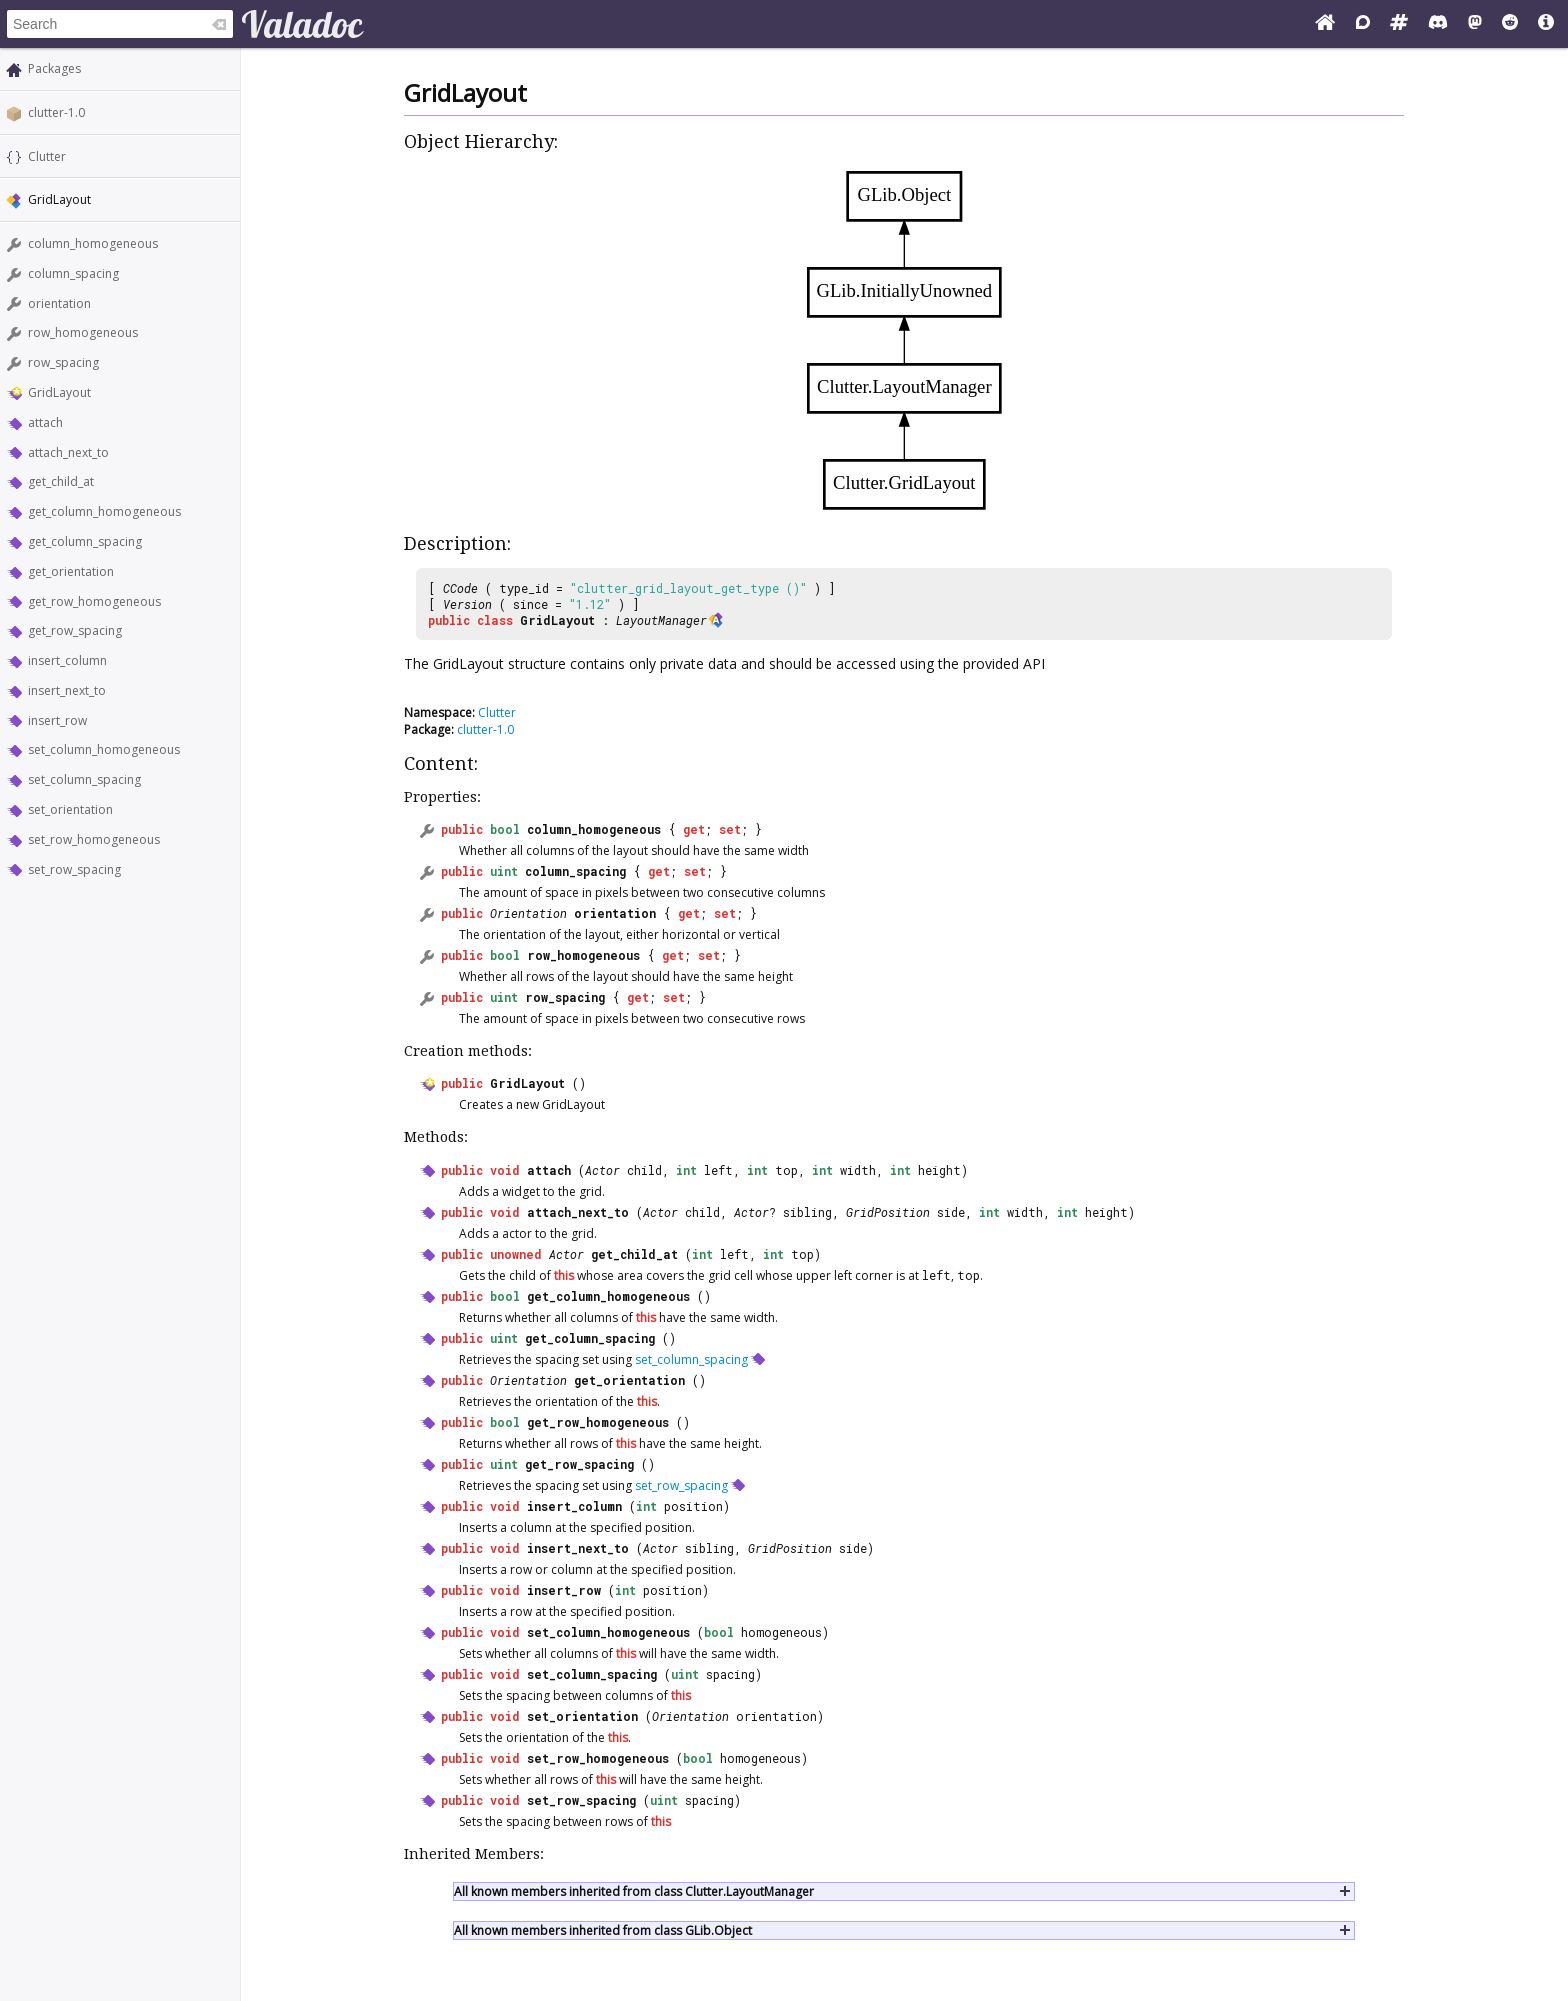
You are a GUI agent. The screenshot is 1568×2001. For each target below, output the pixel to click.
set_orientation (70, 809)
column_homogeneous (93, 243)
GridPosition (888, 1212)
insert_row (57, 720)
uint (504, 871)
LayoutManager (661, 620)
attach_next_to (68, 452)
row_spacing (63, 362)
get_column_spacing (85, 541)
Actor (602, 1170)
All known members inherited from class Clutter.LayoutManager (634, 1891)
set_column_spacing (84, 779)
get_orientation (71, 571)
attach (45, 422)
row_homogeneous (83, 332)
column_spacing (73, 273)
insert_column (67, 660)
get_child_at (61, 481)
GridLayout (59, 392)
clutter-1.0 (56, 112)
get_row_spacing (75, 630)
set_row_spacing (74, 869)
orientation (59, 303)
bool (505, 829)
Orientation (528, 913)
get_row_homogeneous (94, 601)
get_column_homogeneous (104, 511)
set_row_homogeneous (94, 839)
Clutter (47, 156)
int (686, 1170)
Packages (54, 68)
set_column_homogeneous (104, 749)
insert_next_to (67, 690)
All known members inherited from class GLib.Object (603, 1930)
